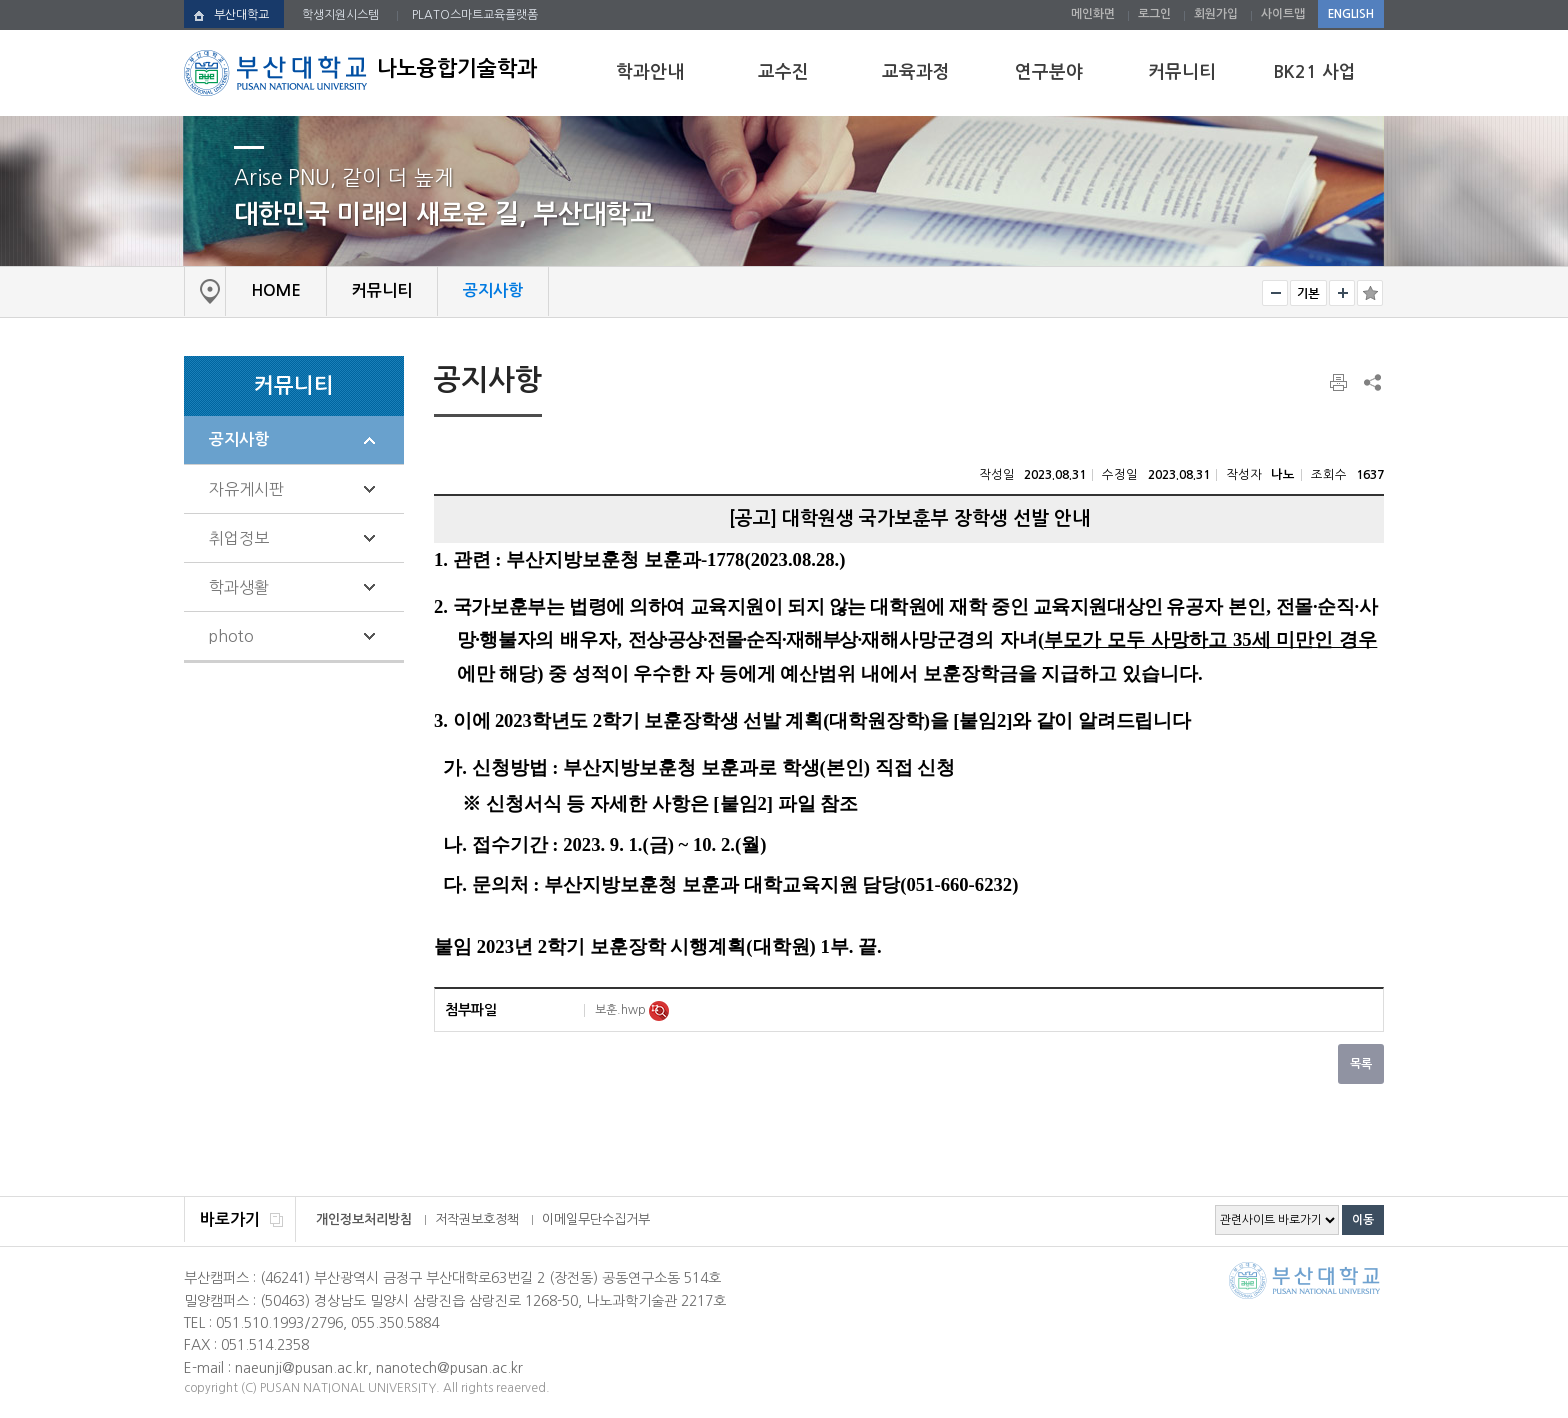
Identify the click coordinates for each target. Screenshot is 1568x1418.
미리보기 (659, 1011)
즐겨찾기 (1370, 293)
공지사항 (239, 439)
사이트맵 (1283, 14)
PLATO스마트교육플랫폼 (475, 15)
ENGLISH (1351, 14)
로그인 (1154, 14)
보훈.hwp (622, 1010)
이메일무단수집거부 (596, 1219)
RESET (1308, 293)
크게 (1342, 293)
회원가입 (1216, 14)
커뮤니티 (1182, 72)
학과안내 (650, 72)
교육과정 (916, 72)
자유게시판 (246, 489)
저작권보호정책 (477, 1219)
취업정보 (239, 538)
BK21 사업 (1314, 72)
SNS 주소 (1371, 382)
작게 (1275, 293)
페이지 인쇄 (1340, 383)
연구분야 (1049, 72)
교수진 (783, 72)
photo (231, 636)
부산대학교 (241, 15)
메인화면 (1093, 14)
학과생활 (239, 587)
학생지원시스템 (340, 15)
